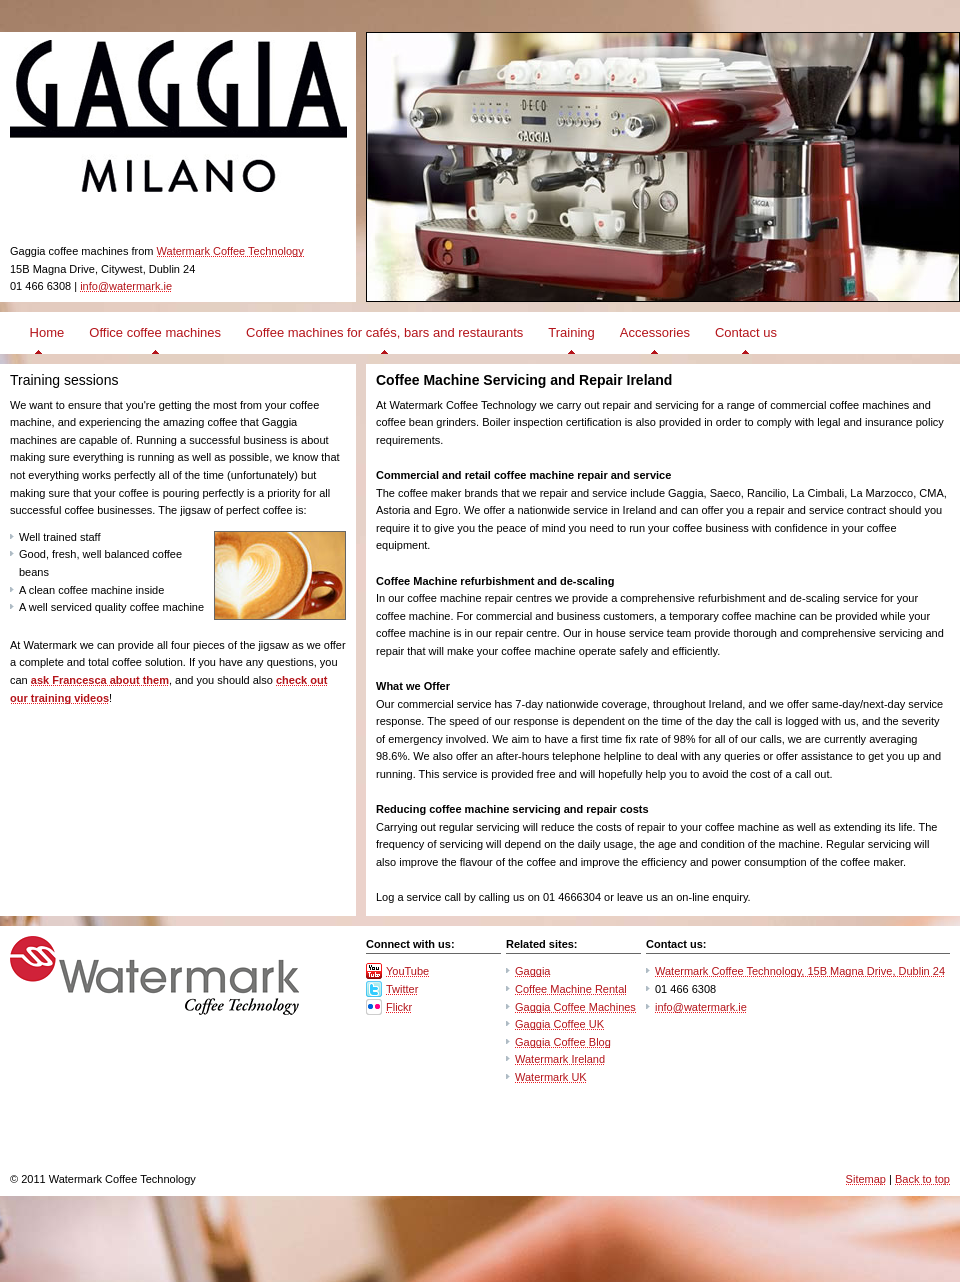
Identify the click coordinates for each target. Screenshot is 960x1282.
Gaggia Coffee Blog (563, 1042)
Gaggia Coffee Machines (575, 1007)
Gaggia (532, 971)
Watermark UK (551, 1077)
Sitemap (866, 1179)
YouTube (407, 971)
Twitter (402, 989)
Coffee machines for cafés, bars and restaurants (384, 332)
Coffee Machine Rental (571, 989)
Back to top (922, 1179)
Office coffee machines (155, 332)
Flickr (399, 1007)
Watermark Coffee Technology (230, 251)
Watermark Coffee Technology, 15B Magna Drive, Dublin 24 (800, 971)
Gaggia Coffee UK (559, 1024)
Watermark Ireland (560, 1059)
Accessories (655, 332)
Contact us (746, 332)
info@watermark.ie (126, 286)
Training (571, 332)
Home (45, 332)
